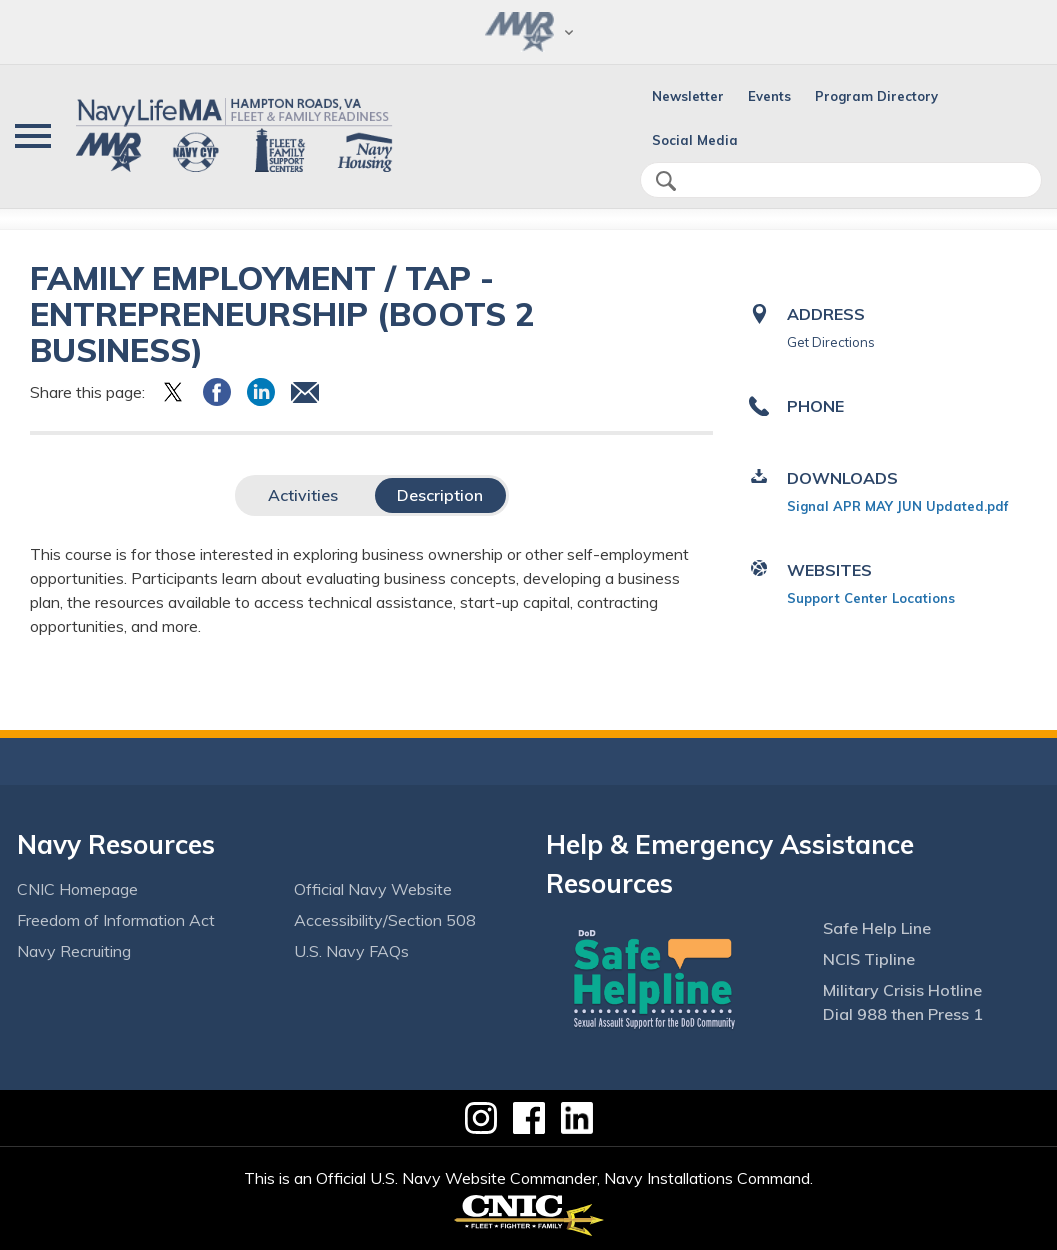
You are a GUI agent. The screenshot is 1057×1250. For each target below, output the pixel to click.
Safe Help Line (877, 928)
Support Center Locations (871, 598)
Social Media (695, 140)
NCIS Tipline (869, 959)
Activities (303, 495)
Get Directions (831, 342)
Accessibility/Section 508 (385, 920)
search (666, 181)
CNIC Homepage (77, 889)
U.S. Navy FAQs (351, 951)
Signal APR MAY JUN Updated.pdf (897, 506)
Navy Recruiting (74, 951)
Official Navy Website (373, 889)
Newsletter (688, 96)
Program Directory (876, 96)
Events (769, 96)
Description (440, 495)
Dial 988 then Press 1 (903, 1014)
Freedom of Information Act (116, 920)
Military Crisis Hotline (902, 990)
